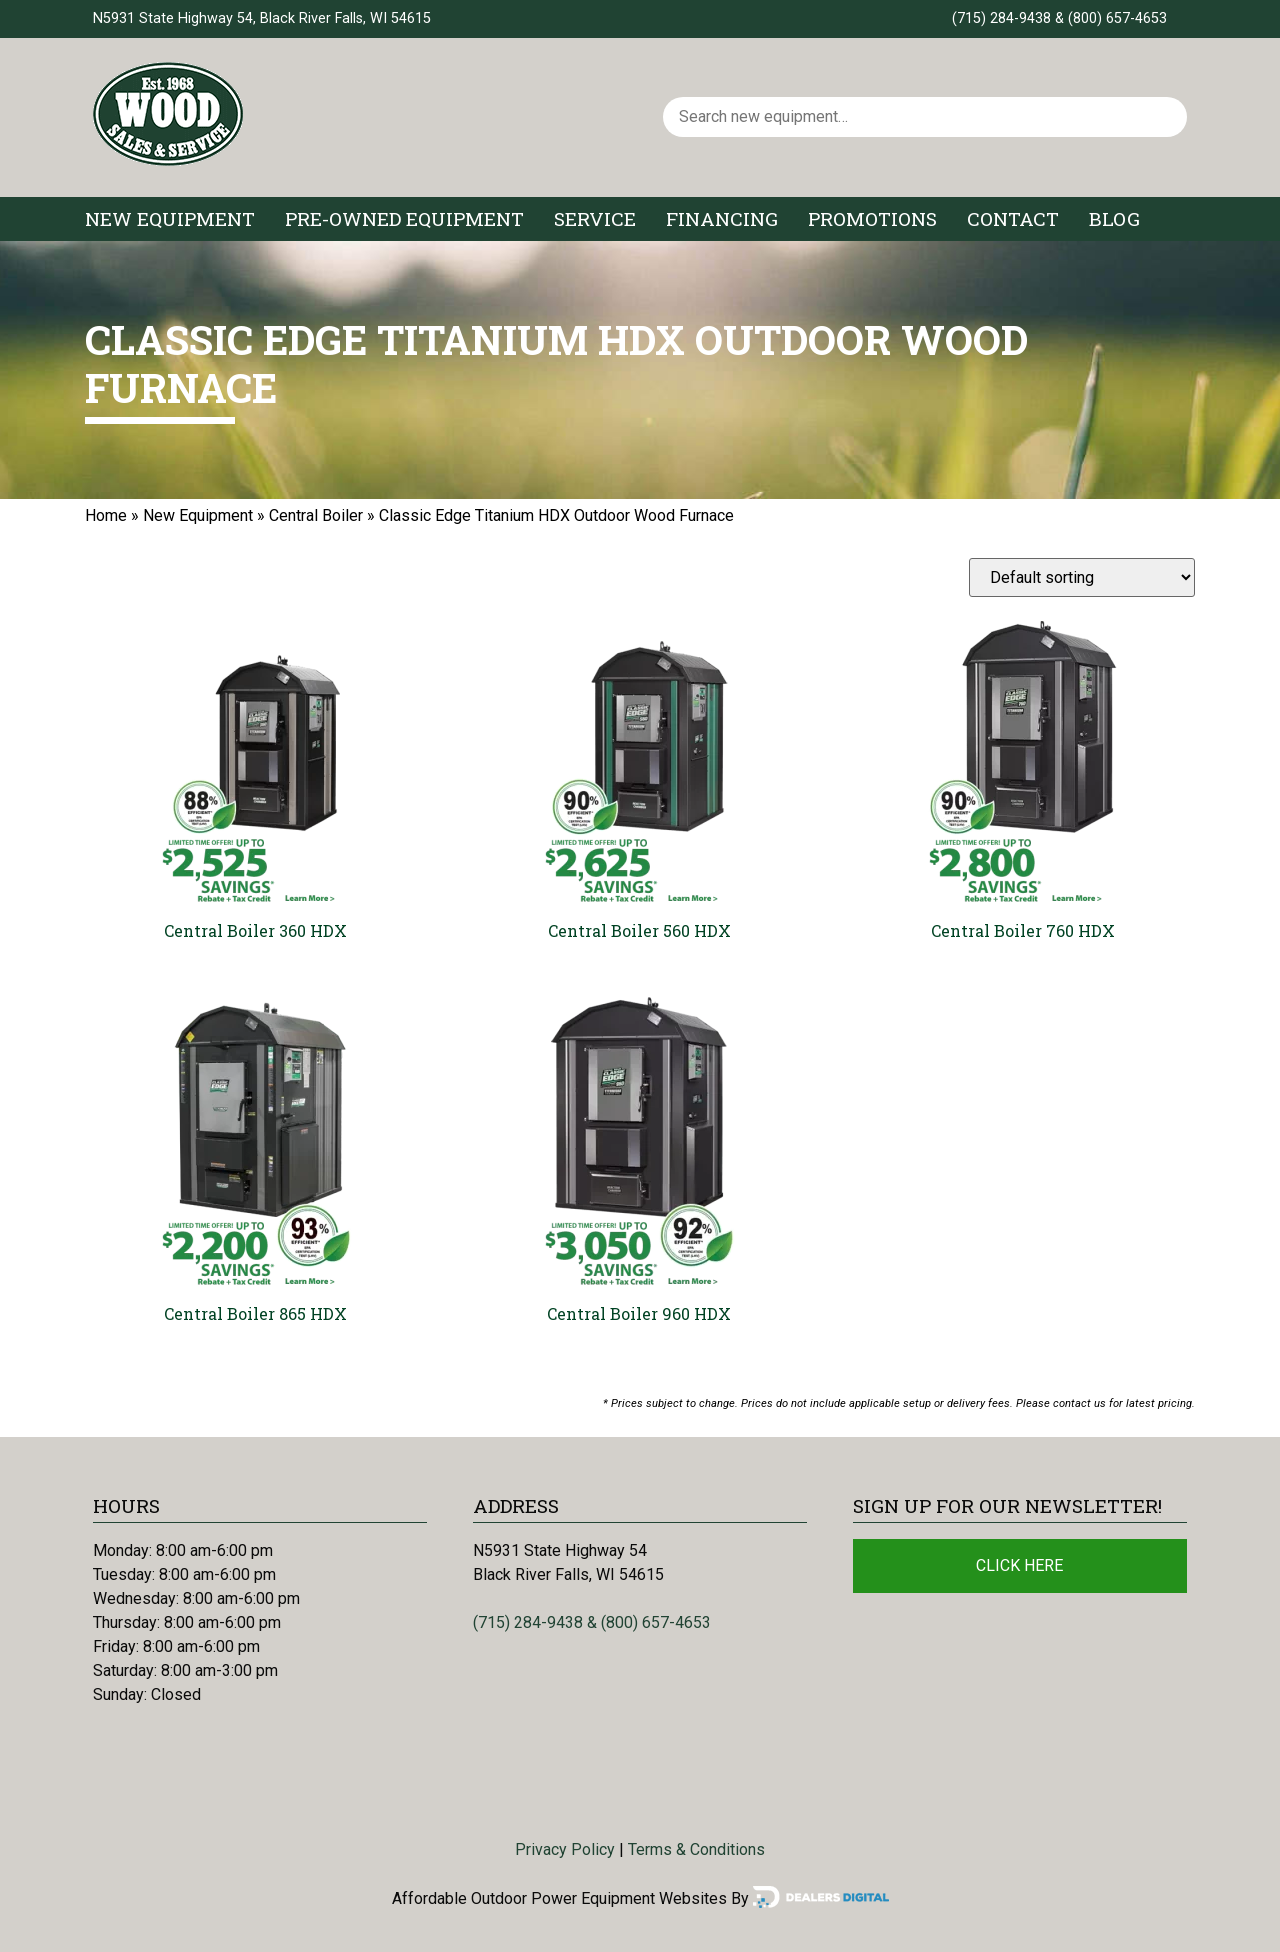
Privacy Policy (565, 1849)
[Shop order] (1082, 577)
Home (106, 515)
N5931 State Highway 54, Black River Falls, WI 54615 (262, 18)
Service (595, 218)
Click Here (1019, 1565)
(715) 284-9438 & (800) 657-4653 (1059, 18)
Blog (1114, 218)
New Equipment (170, 218)
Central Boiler (316, 515)
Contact (1013, 218)
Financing (722, 218)
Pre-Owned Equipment (404, 218)
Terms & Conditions (696, 1849)
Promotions (872, 218)
